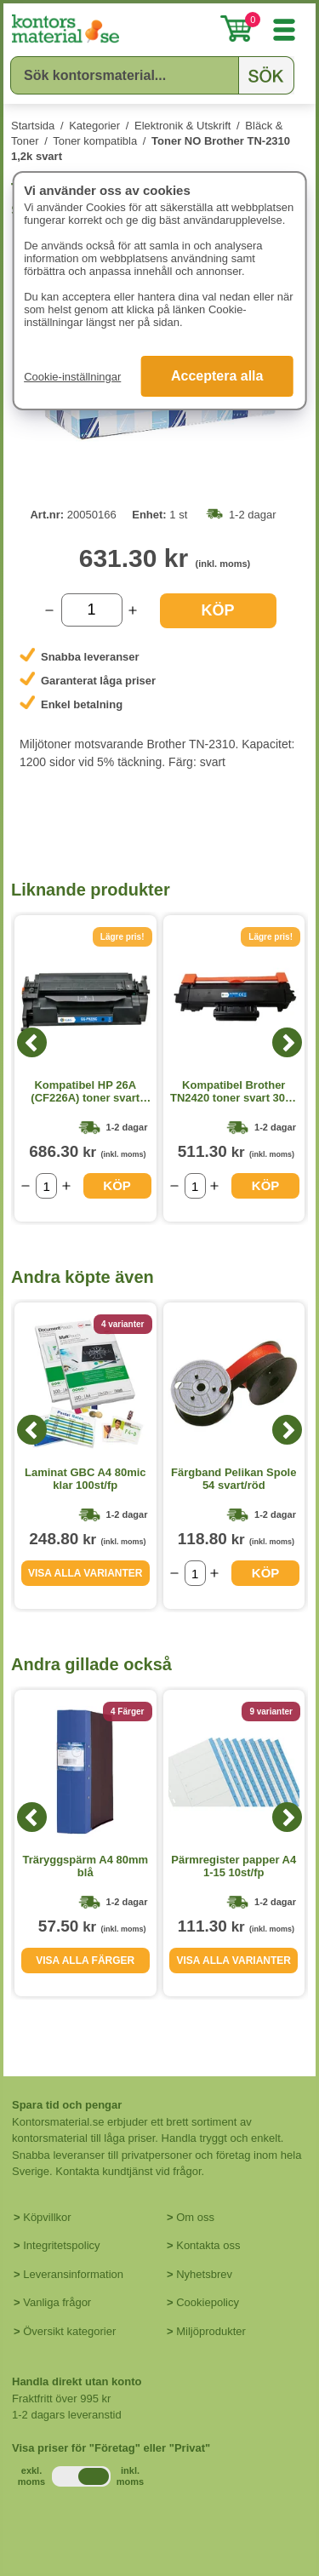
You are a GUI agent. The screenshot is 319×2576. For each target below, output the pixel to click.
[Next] (287, 1042)
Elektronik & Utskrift (182, 125)
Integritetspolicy (61, 2245)
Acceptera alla (217, 376)
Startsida (32, 125)
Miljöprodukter (211, 2331)
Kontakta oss (208, 2245)
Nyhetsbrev (204, 2274)
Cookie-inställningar (72, 376)
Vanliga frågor (57, 2302)
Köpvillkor (47, 2217)
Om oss (195, 2217)
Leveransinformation (73, 2274)
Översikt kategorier (69, 2331)
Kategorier (94, 125)
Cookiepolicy (207, 2302)
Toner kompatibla (95, 141)
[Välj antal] (91, 610)
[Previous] (32, 1042)
